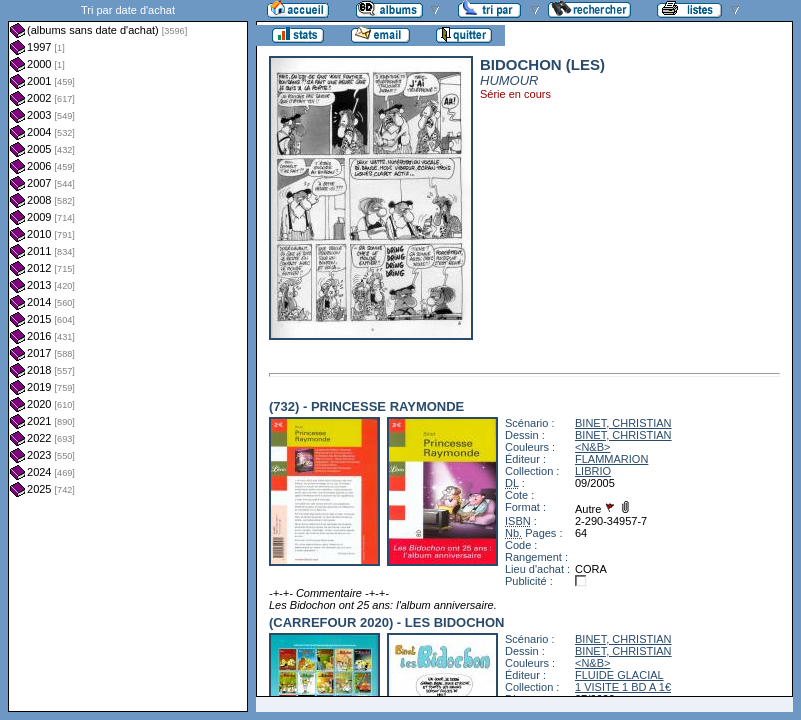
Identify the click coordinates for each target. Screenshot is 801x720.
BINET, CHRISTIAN (623, 423)
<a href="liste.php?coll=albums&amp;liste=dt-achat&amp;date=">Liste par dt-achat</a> (128, 356)
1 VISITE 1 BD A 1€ (623, 687)
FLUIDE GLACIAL (619, 675)
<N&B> (592, 447)
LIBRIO (593, 471)
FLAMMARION (611, 459)
